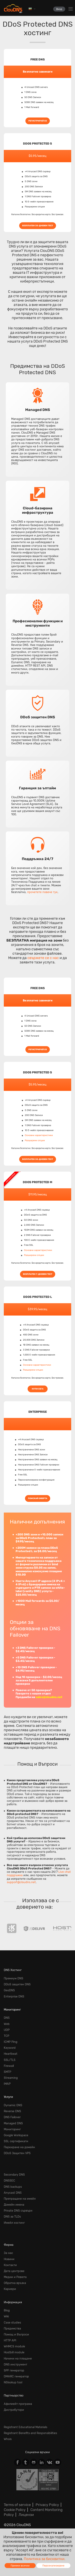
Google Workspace (16, 2135)
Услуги (8, 2097)
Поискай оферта (37, 1498)
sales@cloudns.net (49, 1697)
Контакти (10, 2265)
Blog (7, 2310)
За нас (8, 2253)
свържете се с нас (43, 958)
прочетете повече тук (42, 892)
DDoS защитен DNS (17, 1984)
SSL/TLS (9, 2060)
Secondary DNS (14, 2174)
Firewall (9, 2066)
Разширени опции (35, 1140)
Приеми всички (20, 2565)
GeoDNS (9, 1990)
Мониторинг (12, 2009)
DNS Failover (12, 2117)
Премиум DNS (13, 1978)
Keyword (10, 2048)
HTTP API (10, 2340)
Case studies (12, 2322)
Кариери (10, 2289)
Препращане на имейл (20, 2198)
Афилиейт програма (18, 2404)
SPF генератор (14, 2370)
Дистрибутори (14, 2410)
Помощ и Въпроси (16, 2334)
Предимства (12, 2328)
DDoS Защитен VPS (17, 2153)
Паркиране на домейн (19, 2147)
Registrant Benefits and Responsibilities (30, 2433)
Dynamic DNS (13, 2105)
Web (7, 2024)
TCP (6, 2036)
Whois (8, 2439)
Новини (9, 2259)
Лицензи (26, 2515)
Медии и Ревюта (15, 2277)
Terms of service (17, 2505)
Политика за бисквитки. (44, 2559)
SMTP (7, 2072)
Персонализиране (53, 2565)
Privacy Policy (47, 2505)
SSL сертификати (16, 2141)
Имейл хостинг (14, 2223)
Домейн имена (14, 2204)
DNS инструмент (15, 2364)
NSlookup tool (13, 2382)
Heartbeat (10, 2054)
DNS (7, 2018)
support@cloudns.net (21, 1882)
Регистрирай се (37, 121)
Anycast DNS (13, 2192)
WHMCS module (14, 2346)
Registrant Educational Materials (25, 2427)
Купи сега (37, 1389)
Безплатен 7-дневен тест (37, 1274)
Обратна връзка (15, 2283)
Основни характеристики (39, 1135)
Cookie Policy (15, 2510)
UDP (7, 2030)
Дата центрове (14, 2271)
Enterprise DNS (14, 1996)
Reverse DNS (12, 2111)
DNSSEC (9, 2180)
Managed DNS (13, 2123)
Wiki (6, 2316)
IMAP (7, 2084)
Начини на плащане (18, 2358)
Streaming (11, 2078)
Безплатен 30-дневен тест (37, 225)
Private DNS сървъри (18, 2210)
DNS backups (13, 2187)
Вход (59, 9)
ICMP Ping (10, 2042)
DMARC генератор (16, 2376)
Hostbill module (14, 2352)
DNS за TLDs (12, 2216)
